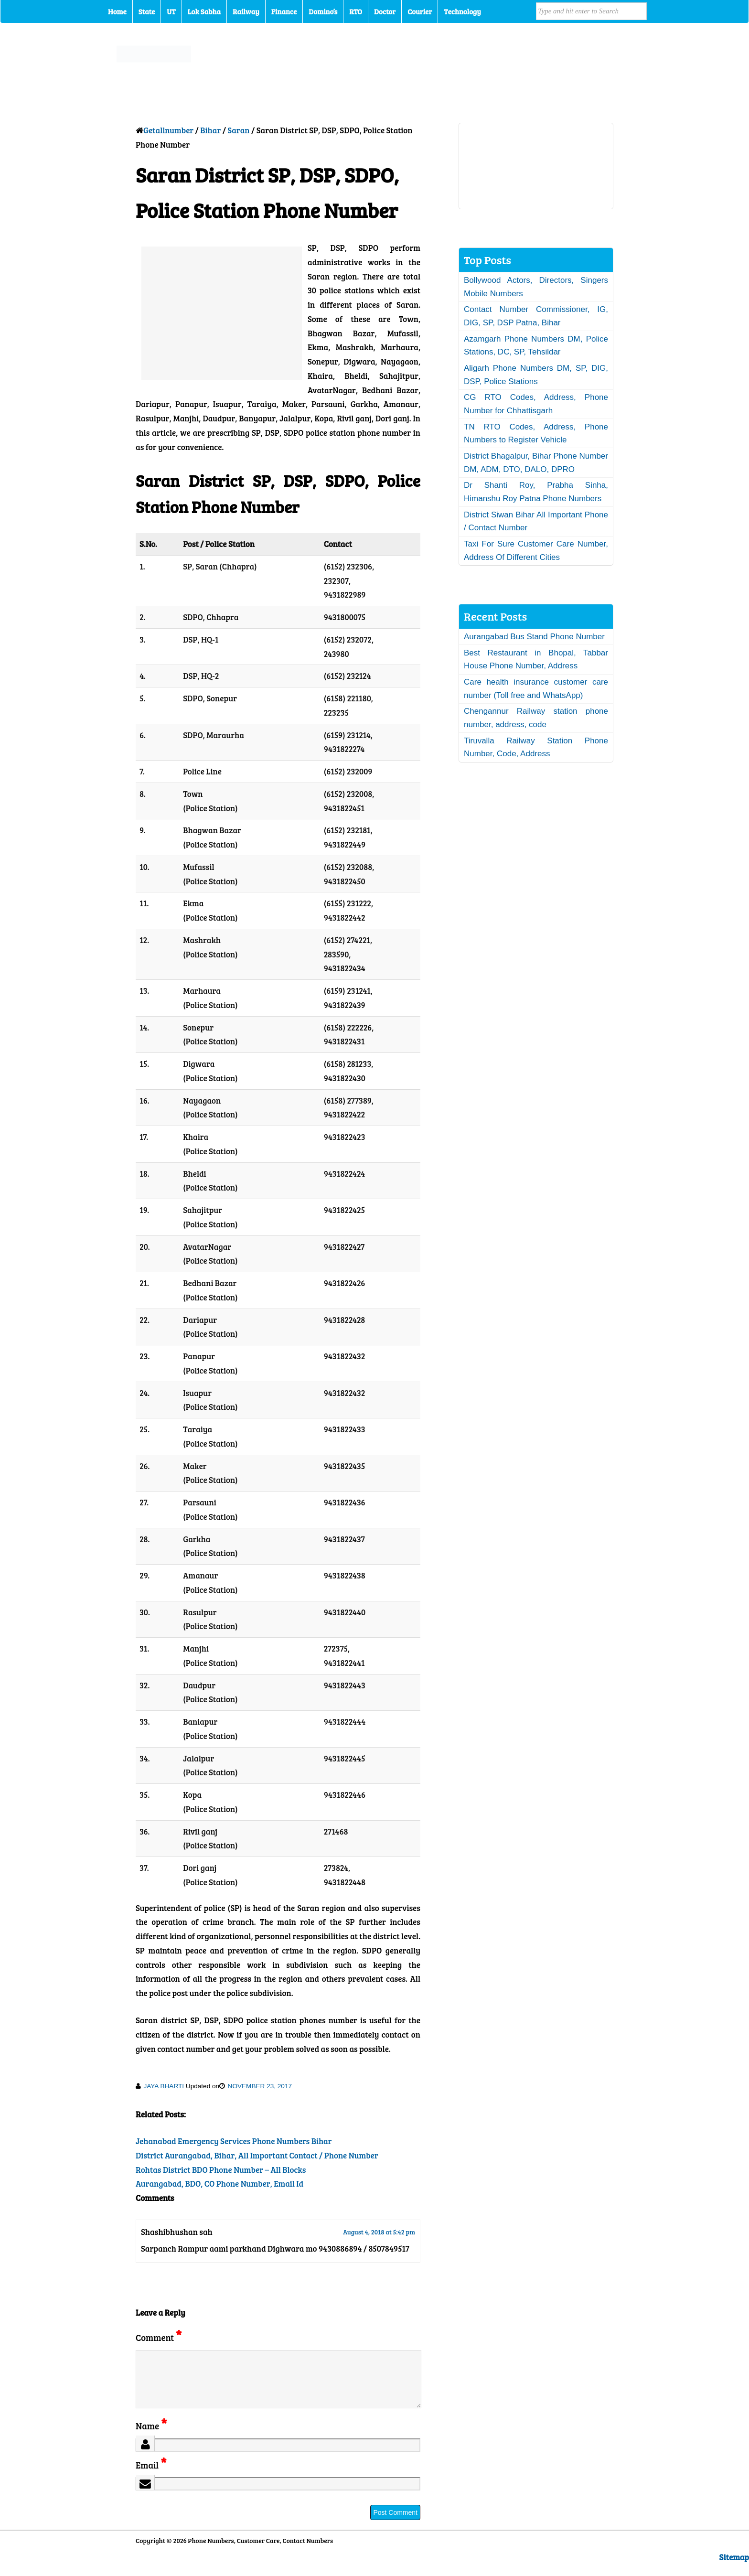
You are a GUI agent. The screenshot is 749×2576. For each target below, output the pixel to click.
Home (117, 11)
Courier (419, 11)
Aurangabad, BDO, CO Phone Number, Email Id (219, 2183)
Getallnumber (168, 130)
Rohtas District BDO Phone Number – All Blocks (221, 2169)
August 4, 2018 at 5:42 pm (379, 2231)
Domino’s (323, 11)
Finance (284, 11)
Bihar (210, 130)
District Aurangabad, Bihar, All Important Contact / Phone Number (257, 2155)
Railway (246, 11)
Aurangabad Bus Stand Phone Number (534, 636)
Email (151, 2476)
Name (151, 2437)
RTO (355, 11)
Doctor (385, 11)
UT (171, 11)
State (147, 11)
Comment (159, 2337)
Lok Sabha (204, 11)
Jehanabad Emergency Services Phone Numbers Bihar (234, 2141)
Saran (238, 130)
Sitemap (734, 2568)
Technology (462, 11)
